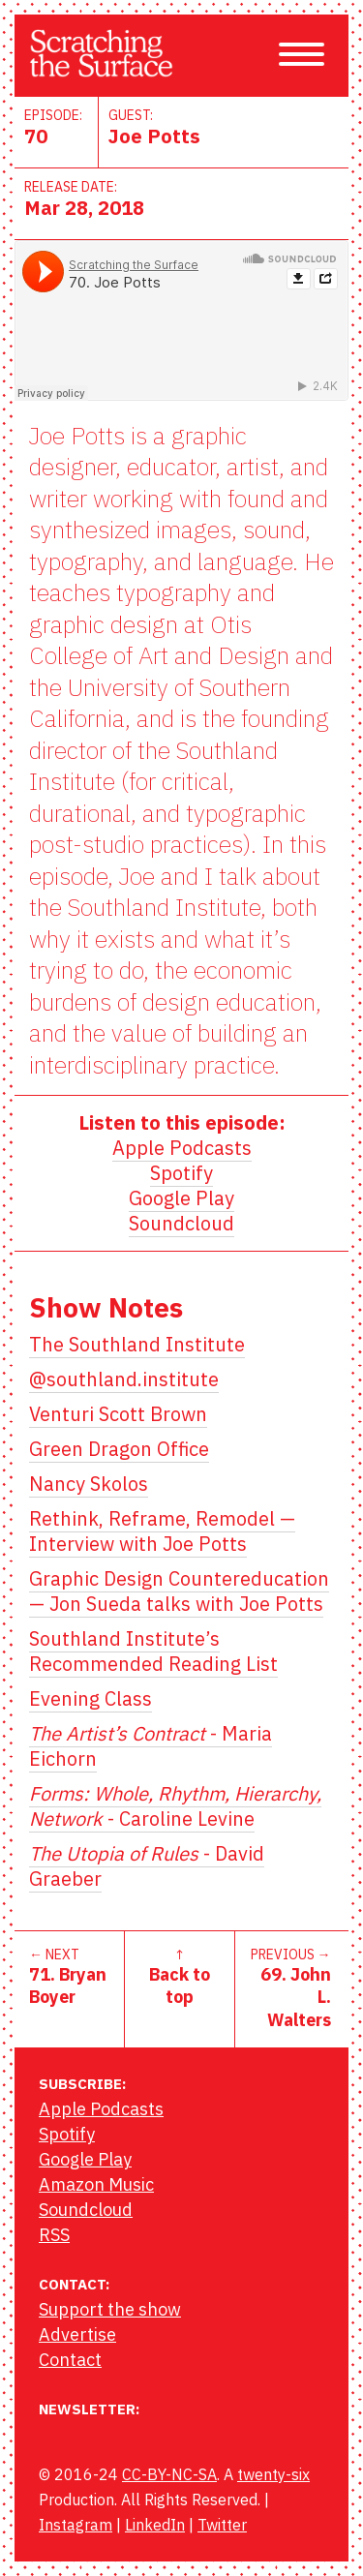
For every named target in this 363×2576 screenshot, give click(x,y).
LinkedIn (155, 2524)
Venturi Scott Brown (118, 1414)
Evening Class (90, 1698)
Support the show (110, 2309)
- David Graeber (146, 1866)
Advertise (77, 2334)
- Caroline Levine (175, 1806)
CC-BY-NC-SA (169, 2474)
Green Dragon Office (119, 1449)
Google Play (181, 1198)
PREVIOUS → (290, 1988)
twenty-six (273, 2474)
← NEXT (69, 1977)
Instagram (75, 2524)
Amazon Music (96, 2184)
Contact (70, 2360)
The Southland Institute (137, 1344)
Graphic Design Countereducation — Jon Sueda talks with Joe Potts (179, 1591)
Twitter (222, 2524)
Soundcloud (181, 1223)
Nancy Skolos (88, 1483)
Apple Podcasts (182, 1148)
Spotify (181, 1173)
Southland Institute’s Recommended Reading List (153, 1651)
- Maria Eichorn (150, 1746)
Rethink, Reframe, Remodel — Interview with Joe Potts (162, 1531)
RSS (54, 2235)
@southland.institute (124, 1379)
